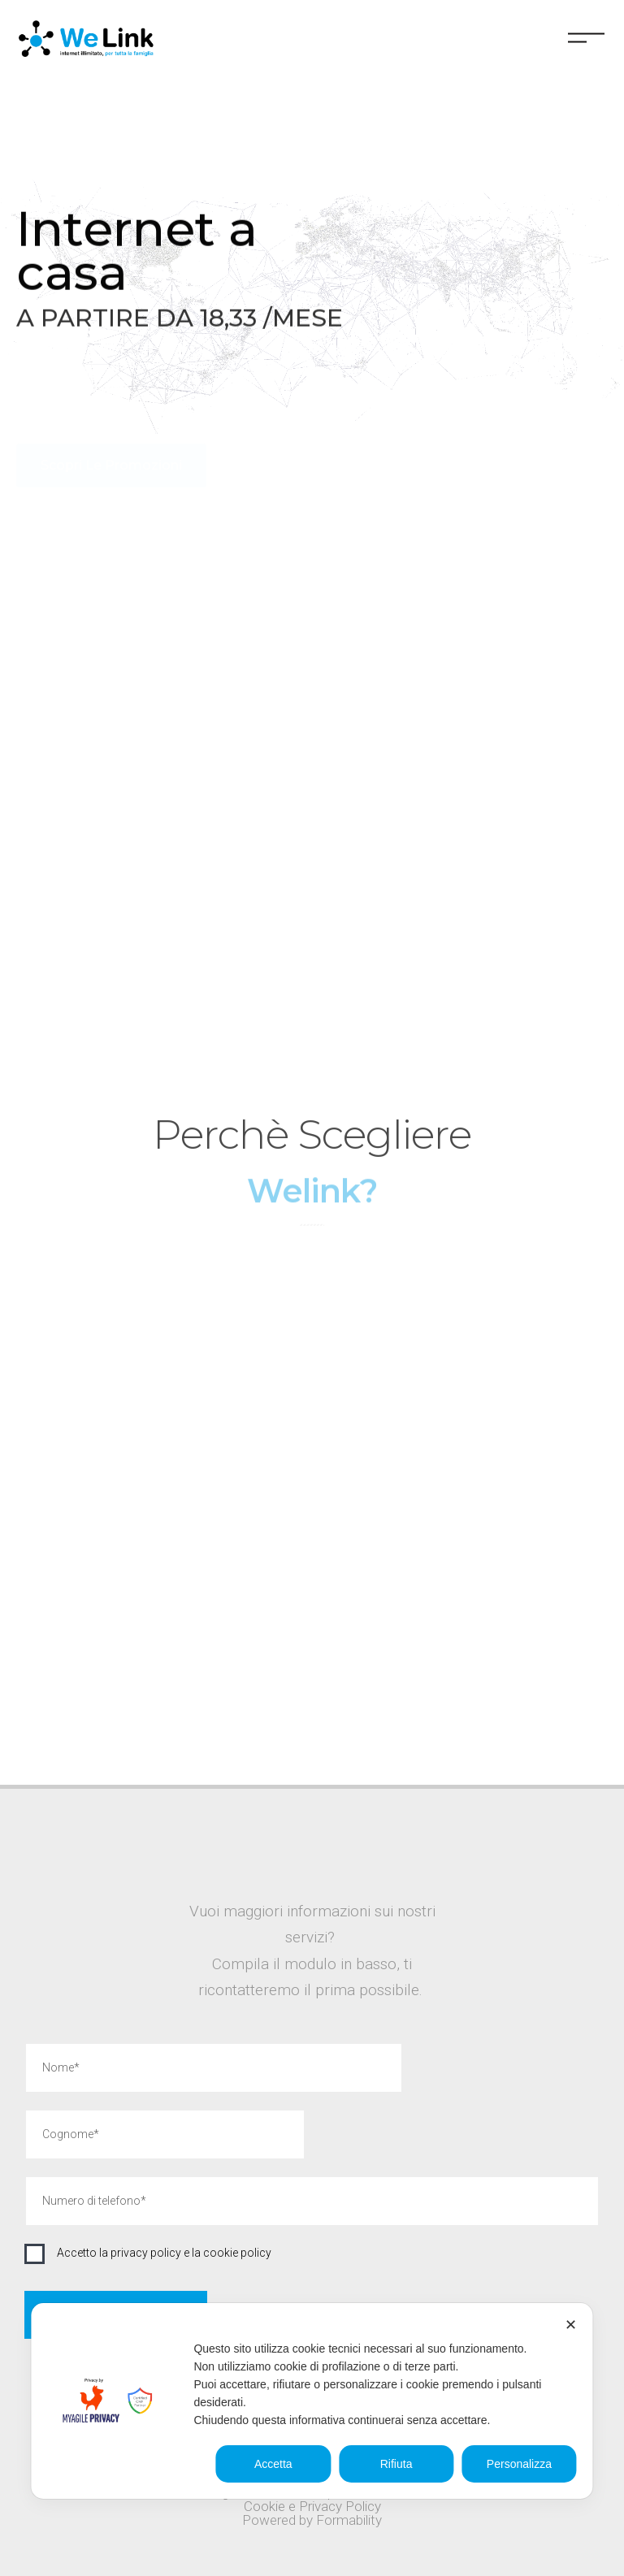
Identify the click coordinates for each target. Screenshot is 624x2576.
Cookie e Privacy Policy (312, 2506)
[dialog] (311, 2401)
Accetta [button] (273, 2463)
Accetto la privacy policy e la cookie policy (164, 2252)
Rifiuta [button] (396, 2463)
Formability (349, 2520)
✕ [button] (571, 2325)
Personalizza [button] (519, 2463)
